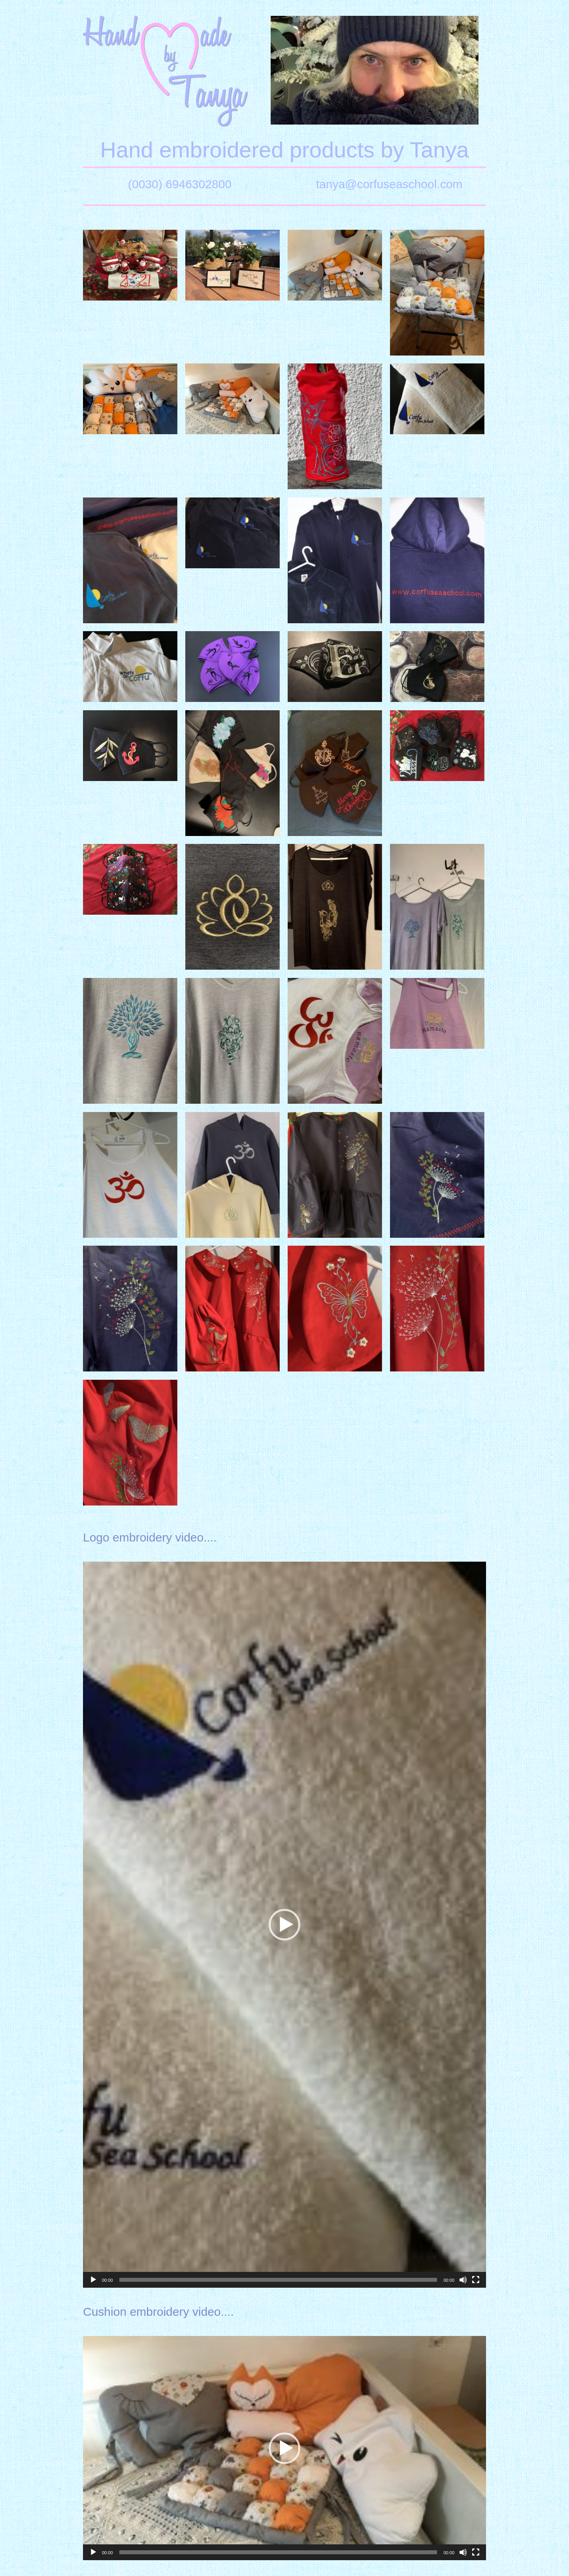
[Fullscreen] (476, 2280)
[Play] (93, 2280)
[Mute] (463, 2280)
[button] (284, 1925)
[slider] (278, 2280)
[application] (284, 1925)
